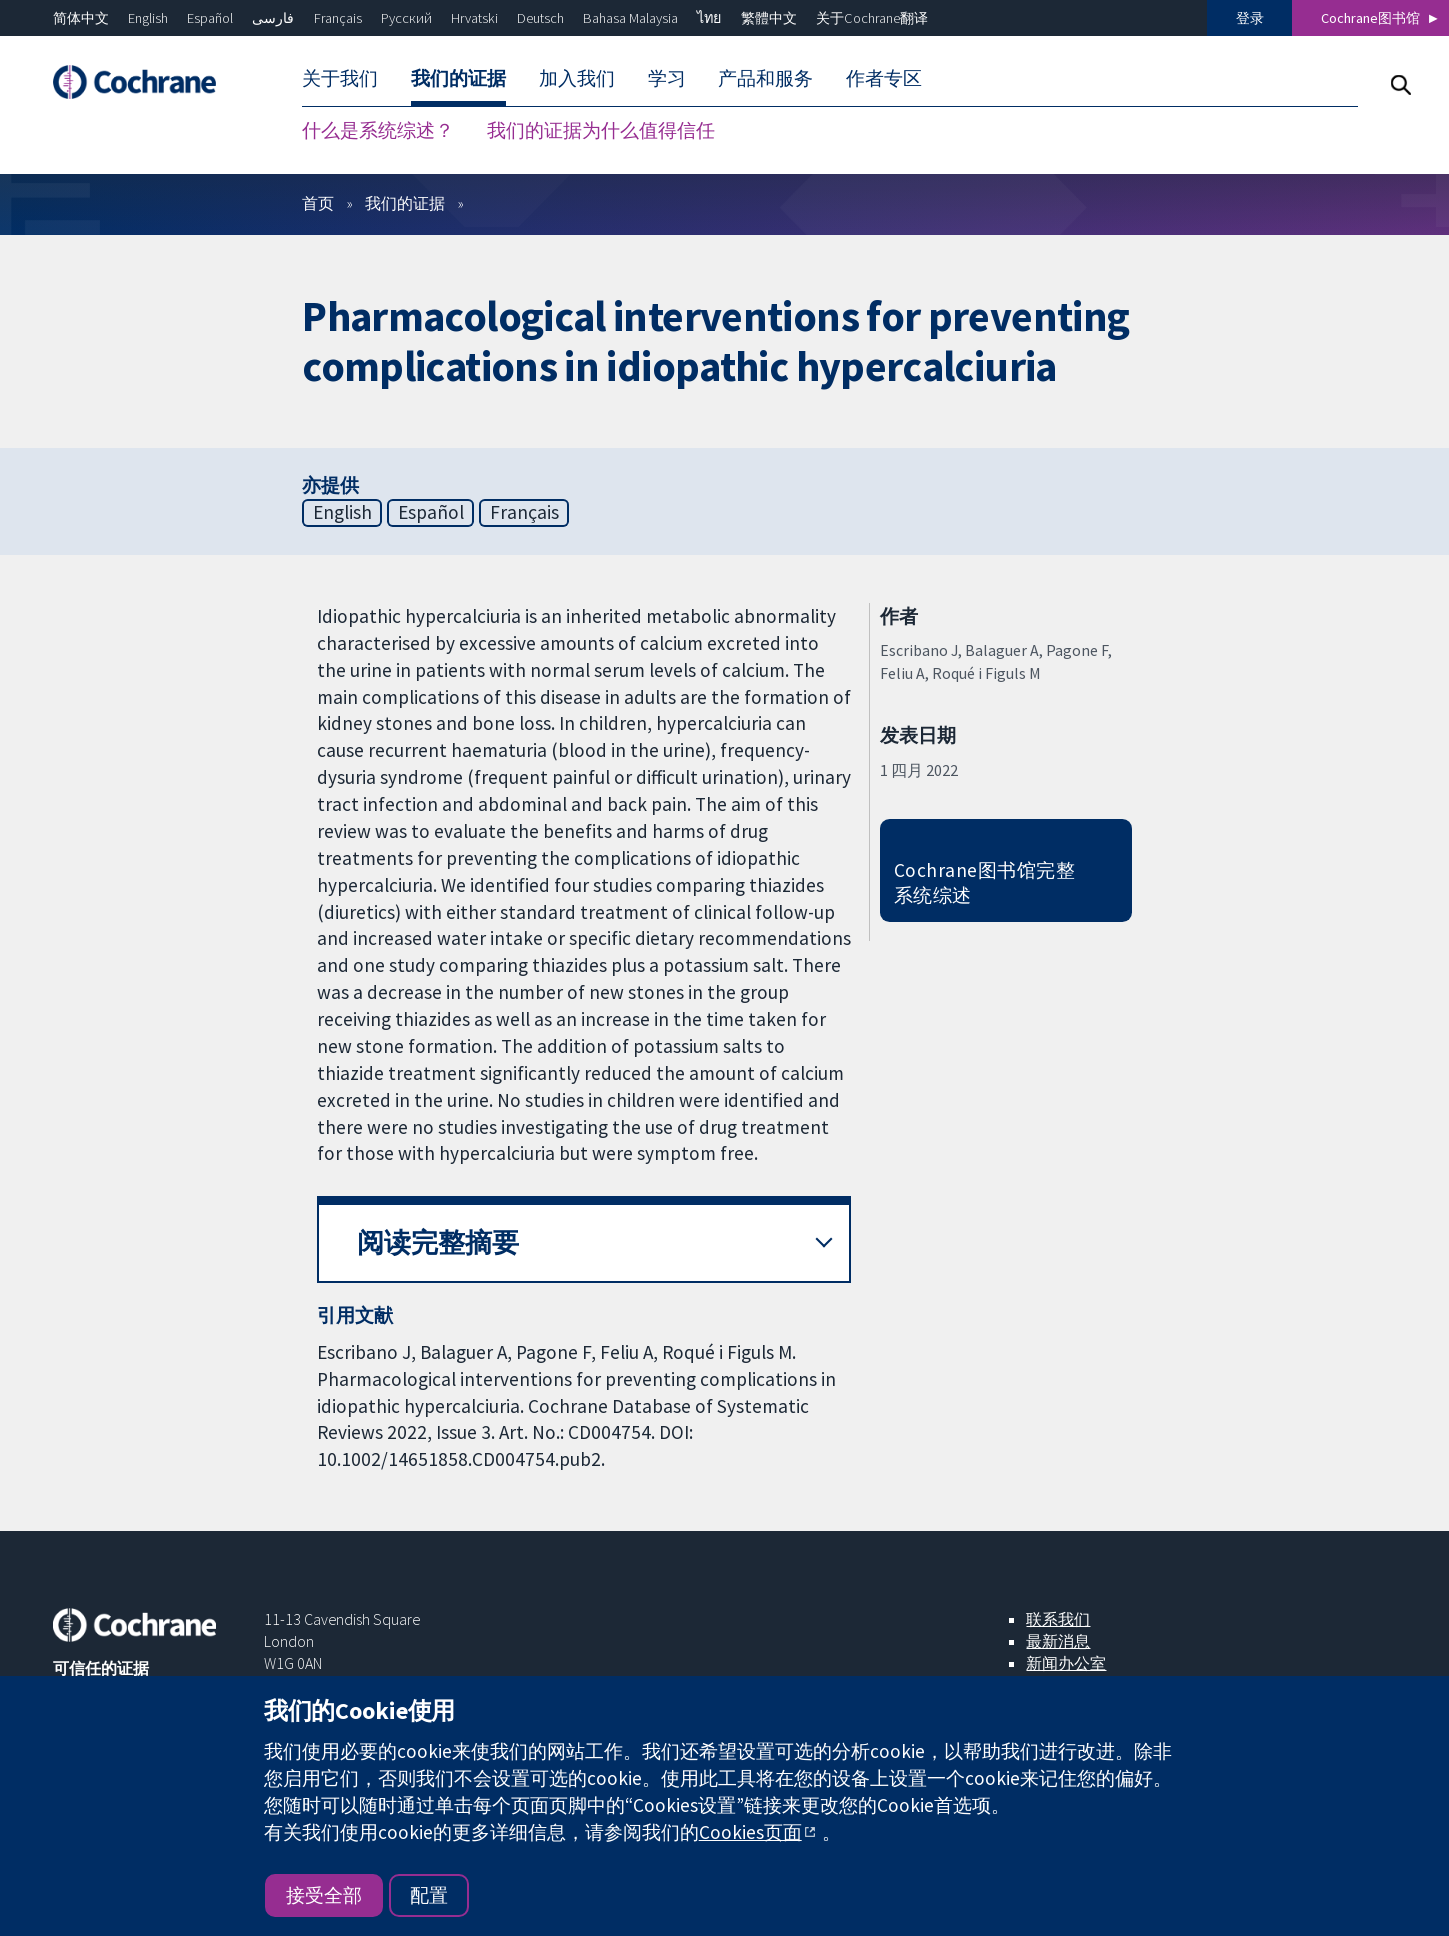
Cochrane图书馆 (1370, 18)
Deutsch (540, 18)
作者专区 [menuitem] (884, 78)
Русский (406, 18)
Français (338, 18)
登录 (1250, 18)
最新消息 (1058, 1641)
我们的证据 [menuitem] (458, 78)
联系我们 (1058, 1619)
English (148, 18)
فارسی (273, 18)
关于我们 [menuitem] (340, 78)
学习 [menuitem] (667, 78)
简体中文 (81, 18)
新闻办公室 (1066, 1663)
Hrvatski (474, 18)
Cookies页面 (750, 1832)
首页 (318, 203)
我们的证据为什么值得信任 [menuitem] (601, 130)
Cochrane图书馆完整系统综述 (984, 882)
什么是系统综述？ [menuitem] (378, 130)
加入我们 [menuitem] (577, 78)
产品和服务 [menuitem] (765, 78)
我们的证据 (405, 203)
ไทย (709, 18)
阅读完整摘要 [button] (438, 1242)
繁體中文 (769, 18)
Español (210, 18)
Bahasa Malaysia (630, 18)
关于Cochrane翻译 (872, 18)
